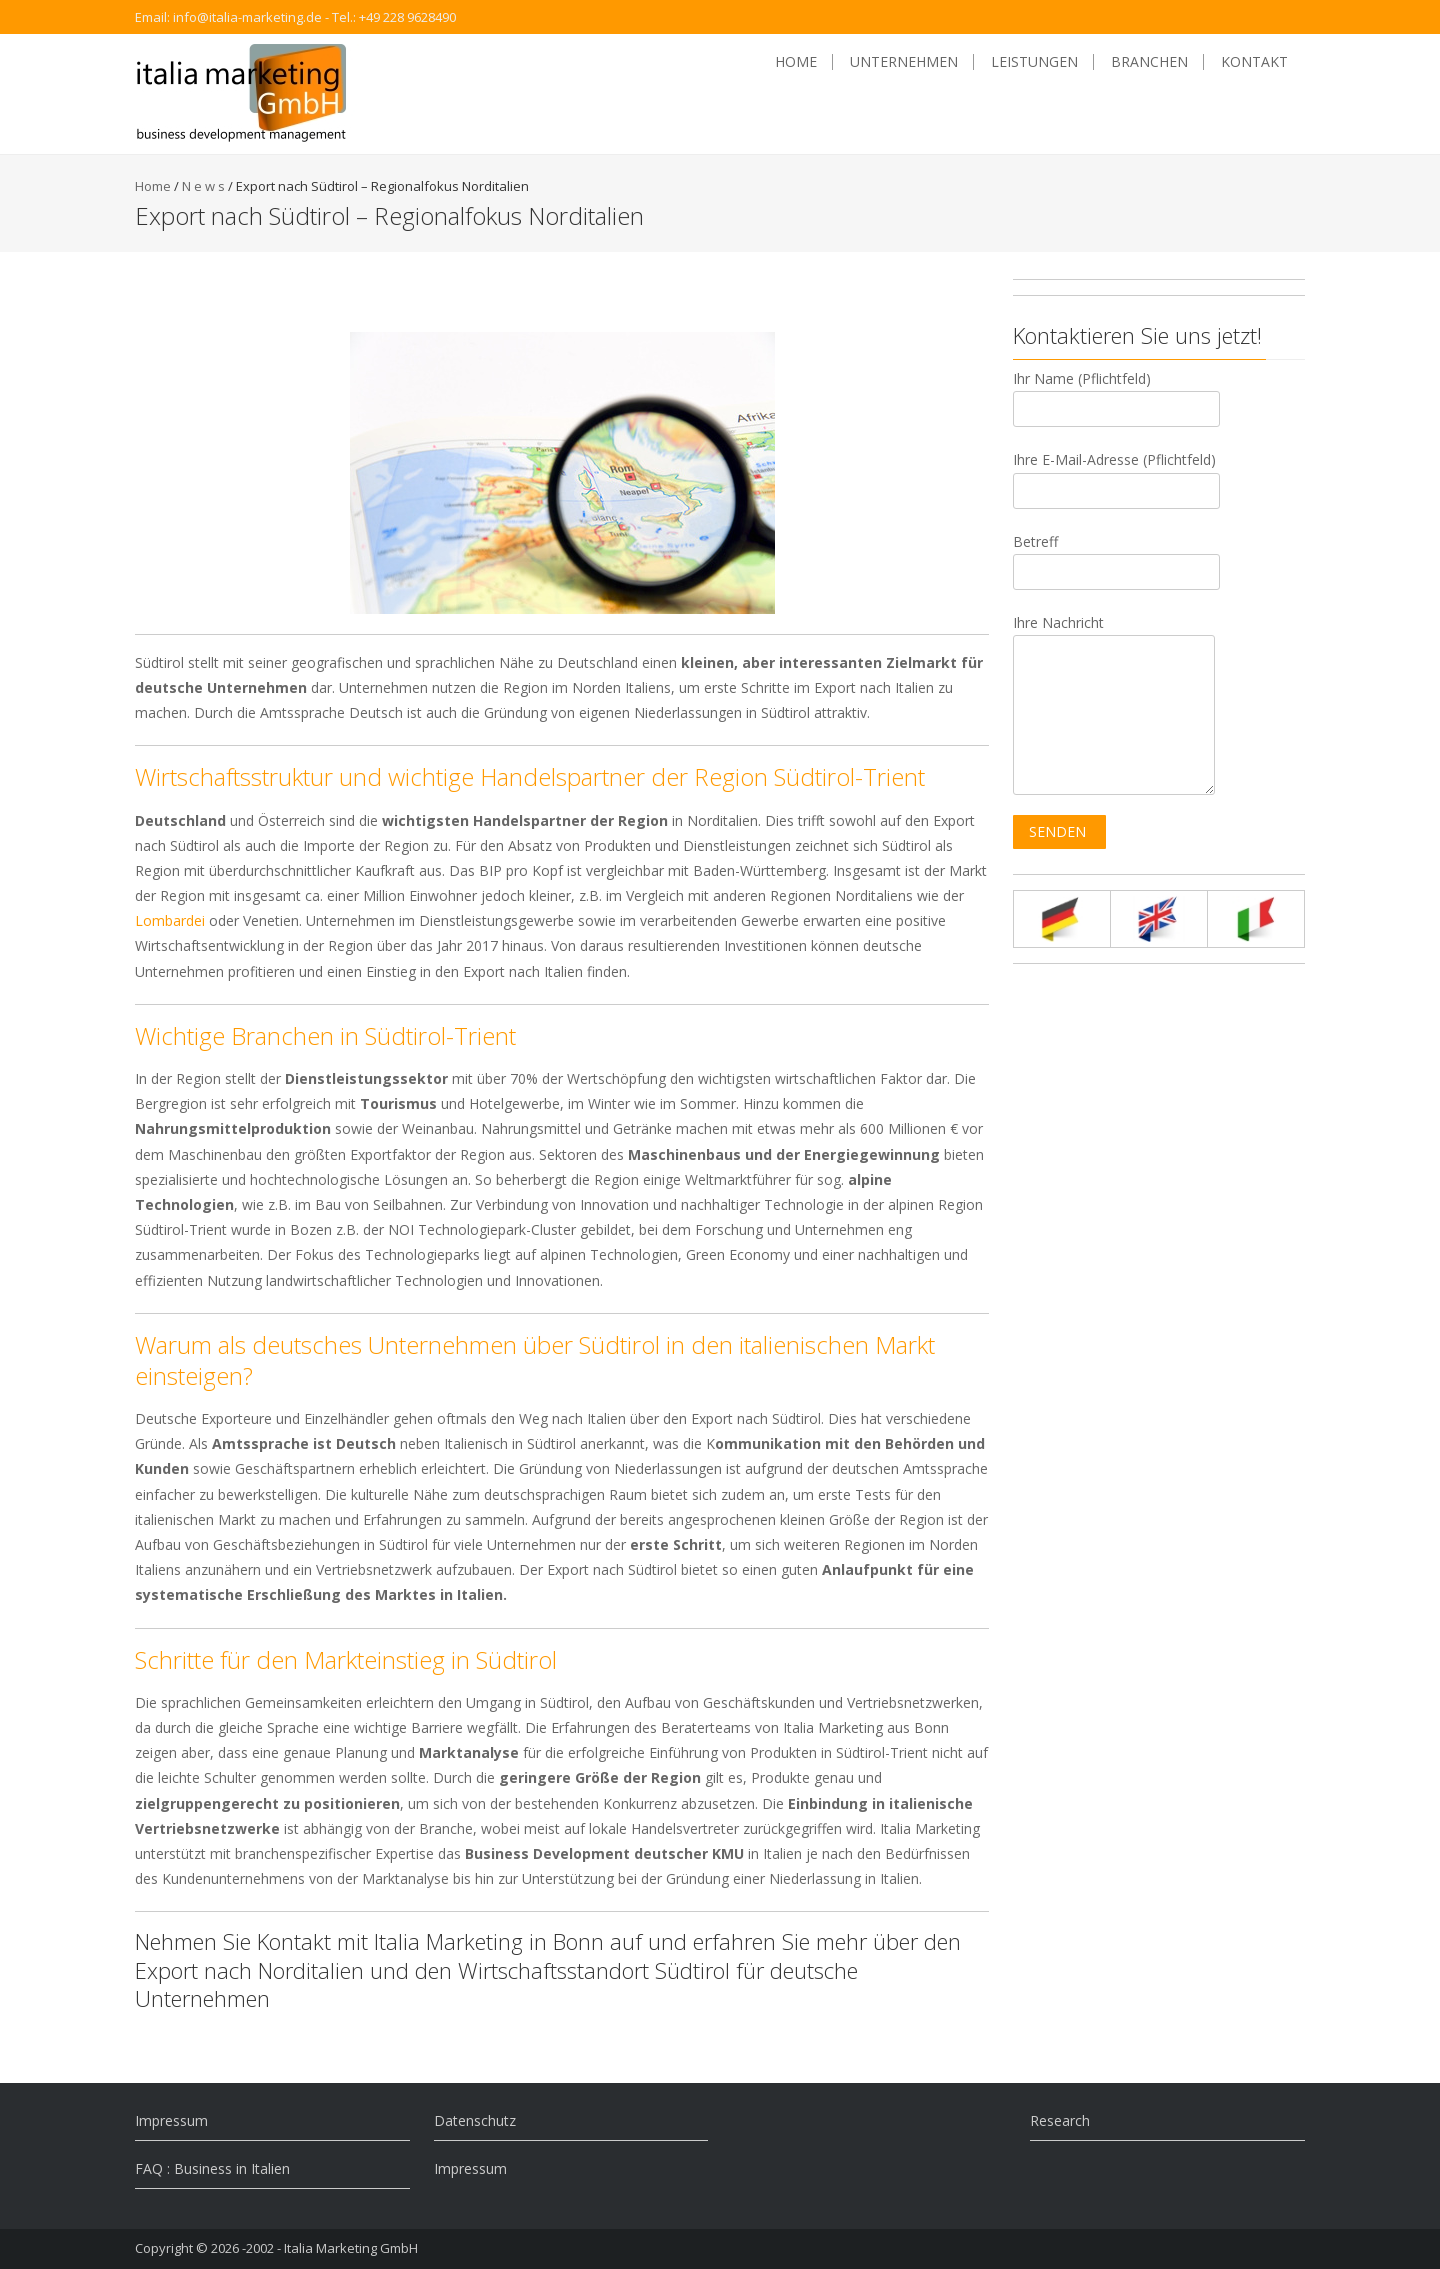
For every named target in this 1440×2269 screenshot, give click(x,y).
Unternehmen (904, 62)
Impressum (171, 2120)
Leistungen (1034, 62)
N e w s (203, 186)
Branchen (1149, 62)
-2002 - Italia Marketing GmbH (330, 2248)
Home (796, 62)
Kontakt (1254, 62)
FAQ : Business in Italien (212, 2168)
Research (1060, 2120)
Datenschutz (475, 2120)
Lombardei (170, 920)
